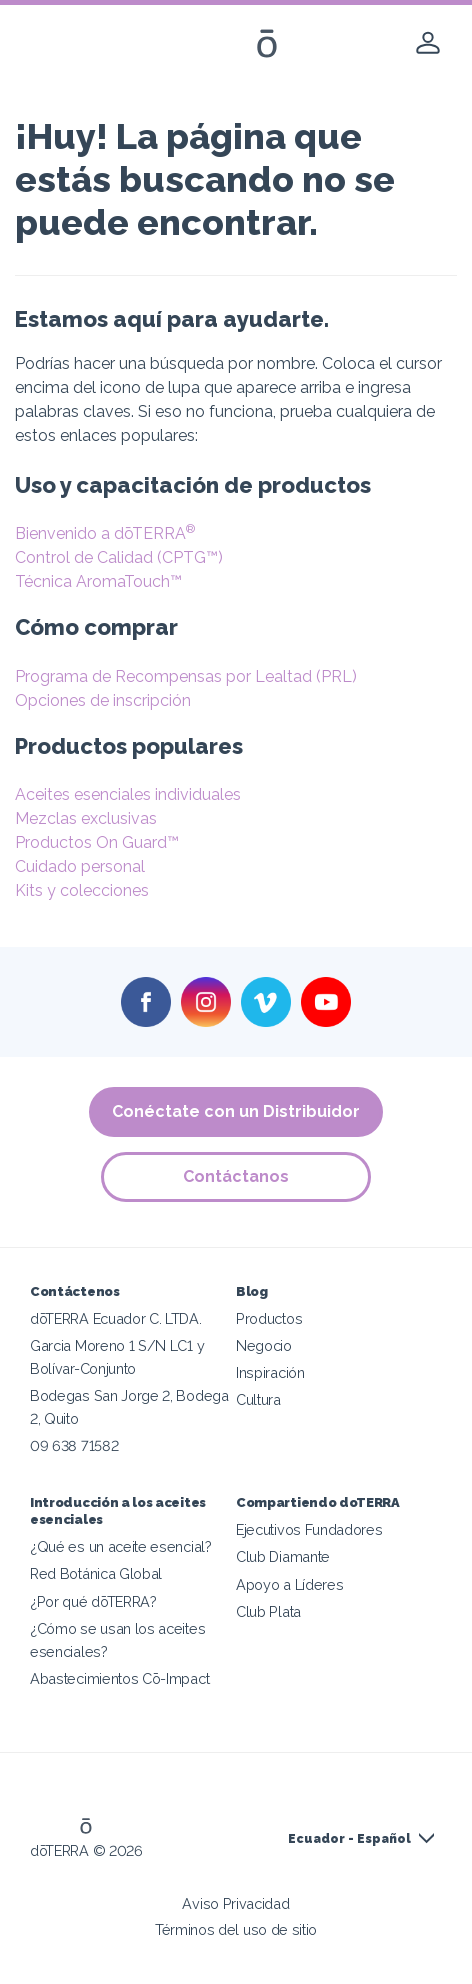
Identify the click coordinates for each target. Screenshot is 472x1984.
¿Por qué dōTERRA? (93, 1601)
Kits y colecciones (82, 890)
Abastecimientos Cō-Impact (119, 1678)
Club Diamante (283, 1556)
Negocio (264, 1345)
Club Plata (268, 1611)
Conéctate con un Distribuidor (236, 1111)
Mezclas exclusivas (86, 818)
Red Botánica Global (96, 1573)
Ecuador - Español (349, 1839)
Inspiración (270, 1372)
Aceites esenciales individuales (128, 794)
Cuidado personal (80, 866)
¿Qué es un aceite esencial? (121, 1546)
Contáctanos (236, 1176)
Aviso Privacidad (235, 1903)
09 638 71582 (74, 1445)
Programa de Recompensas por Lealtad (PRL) (186, 676)
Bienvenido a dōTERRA (105, 533)
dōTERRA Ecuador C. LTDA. (116, 1318)
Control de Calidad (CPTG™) (119, 557)
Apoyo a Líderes (289, 1584)
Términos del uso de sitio (236, 1929)
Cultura (258, 1399)
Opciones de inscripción (103, 700)
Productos (269, 1318)
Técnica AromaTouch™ (98, 581)
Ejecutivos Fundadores (309, 1529)
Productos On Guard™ (97, 842)
